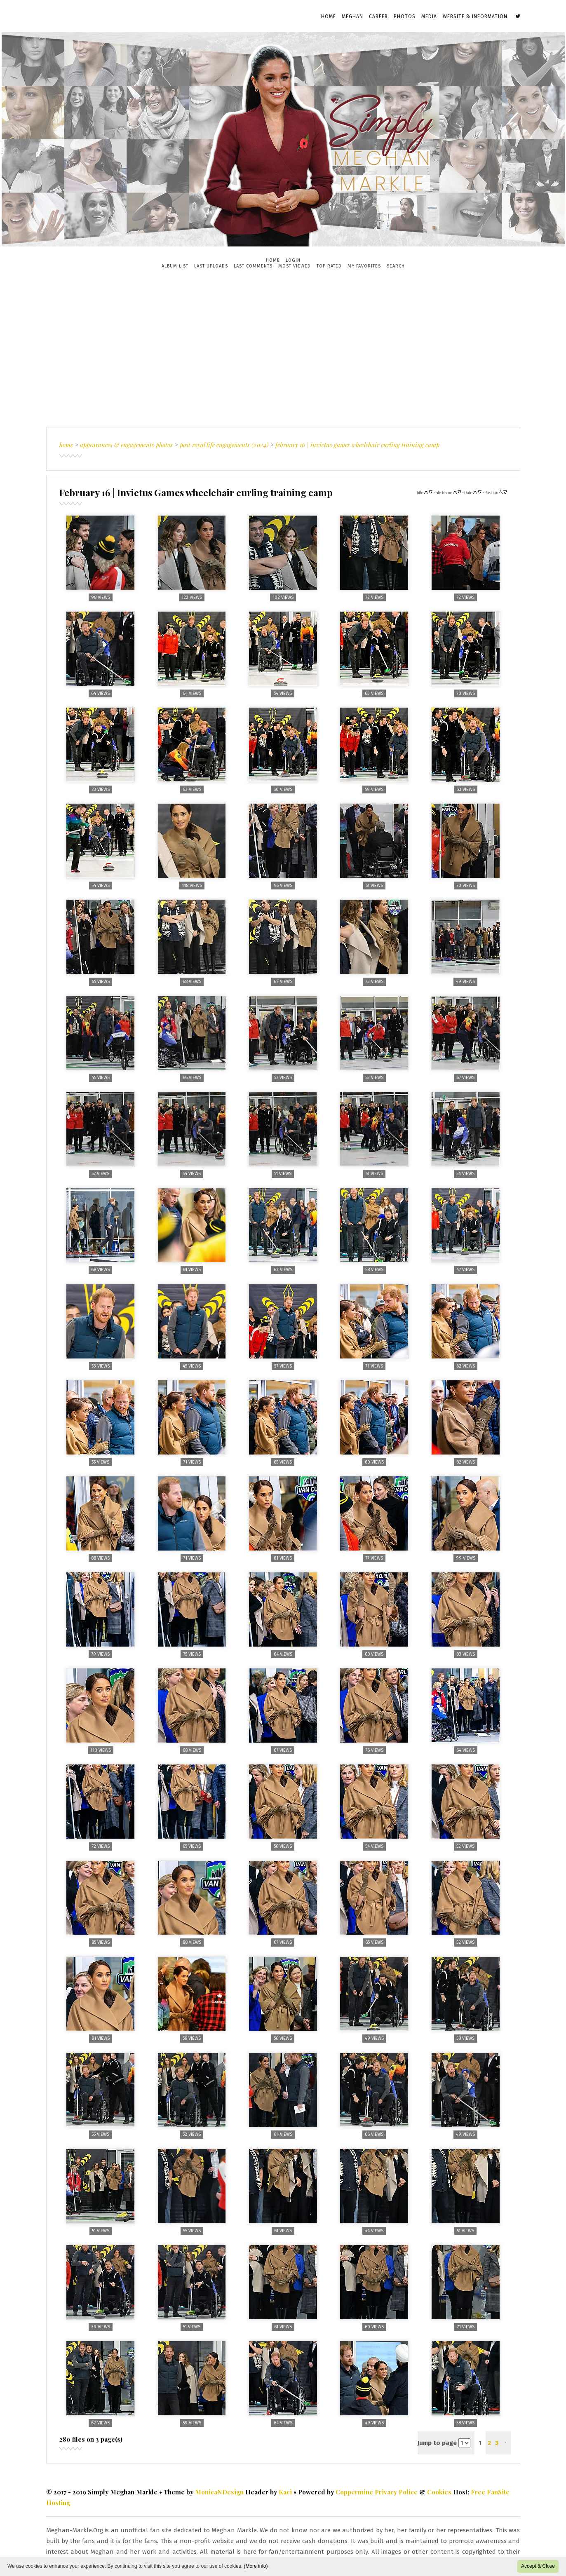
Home (328, 16)
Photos (405, 16)
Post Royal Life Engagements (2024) (224, 445)
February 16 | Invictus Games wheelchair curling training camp (357, 445)
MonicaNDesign (219, 2492)
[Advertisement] (283, 348)
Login (293, 260)
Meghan (352, 16)
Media (429, 16)
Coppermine (354, 2492)
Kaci (285, 2492)
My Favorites (364, 266)
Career (378, 16)
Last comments (253, 266)
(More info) (256, 2566)
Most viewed (294, 266)
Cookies (439, 2492)
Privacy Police (396, 2492)
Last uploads (211, 266)
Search (396, 266)
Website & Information (475, 16)
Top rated (329, 266)
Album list (175, 266)
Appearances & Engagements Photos (126, 445)
